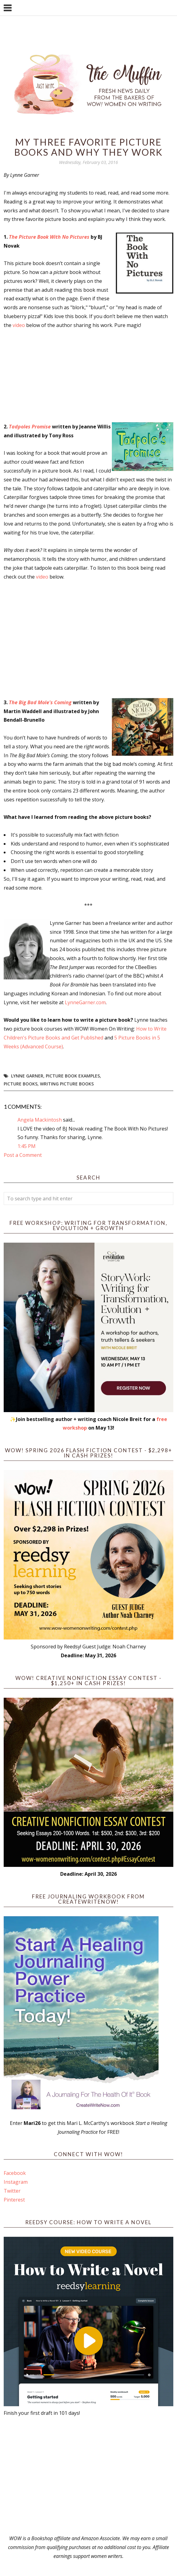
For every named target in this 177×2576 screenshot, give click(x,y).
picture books (20, 1084)
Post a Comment (23, 1155)
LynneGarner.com (85, 1002)
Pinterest (14, 2199)
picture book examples (73, 1076)
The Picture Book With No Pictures (49, 237)
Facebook (15, 2173)
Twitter (12, 2190)
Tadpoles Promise (30, 426)
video (19, 325)
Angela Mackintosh (40, 1119)
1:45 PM (27, 1146)
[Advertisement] (89, 2476)
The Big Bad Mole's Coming (40, 702)
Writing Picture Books (67, 1084)
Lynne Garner (27, 1076)
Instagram (16, 2182)
